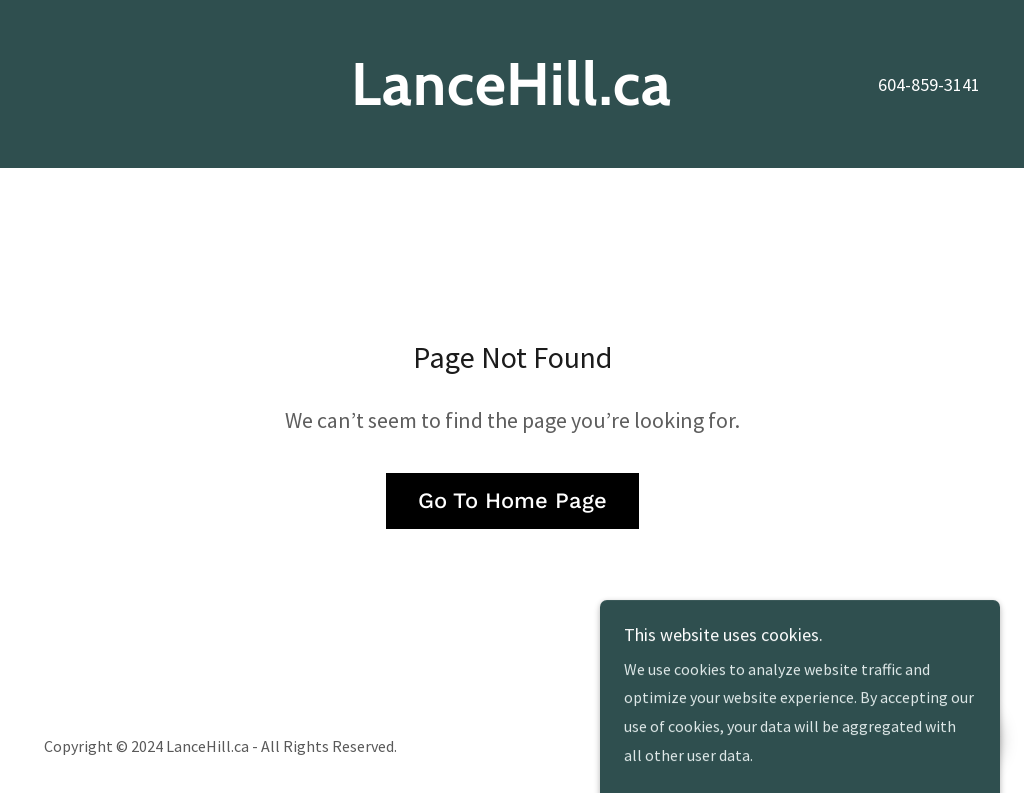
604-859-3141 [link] (929, 84)
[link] (512, 99)
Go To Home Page (512, 500)
